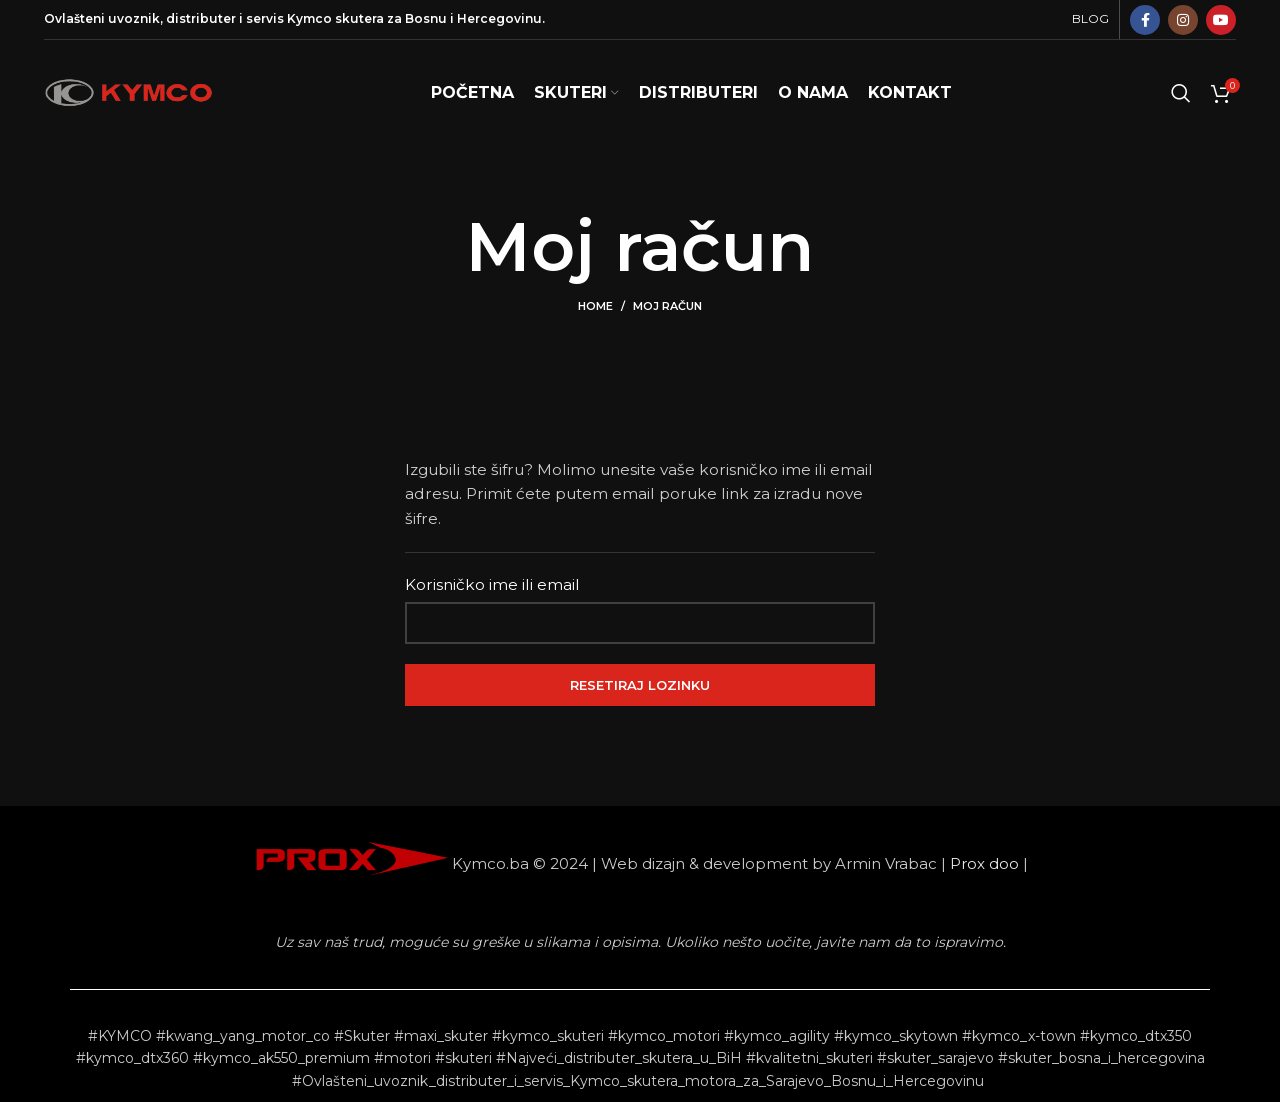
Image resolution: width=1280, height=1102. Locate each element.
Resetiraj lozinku (640, 685)
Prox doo (984, 863)
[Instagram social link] (1183, 20)
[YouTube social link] (1221, 20)
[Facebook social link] (1145, 20)
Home (595, 306)
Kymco (309, 18)
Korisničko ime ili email (492, 584)
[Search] (1181, 93)
